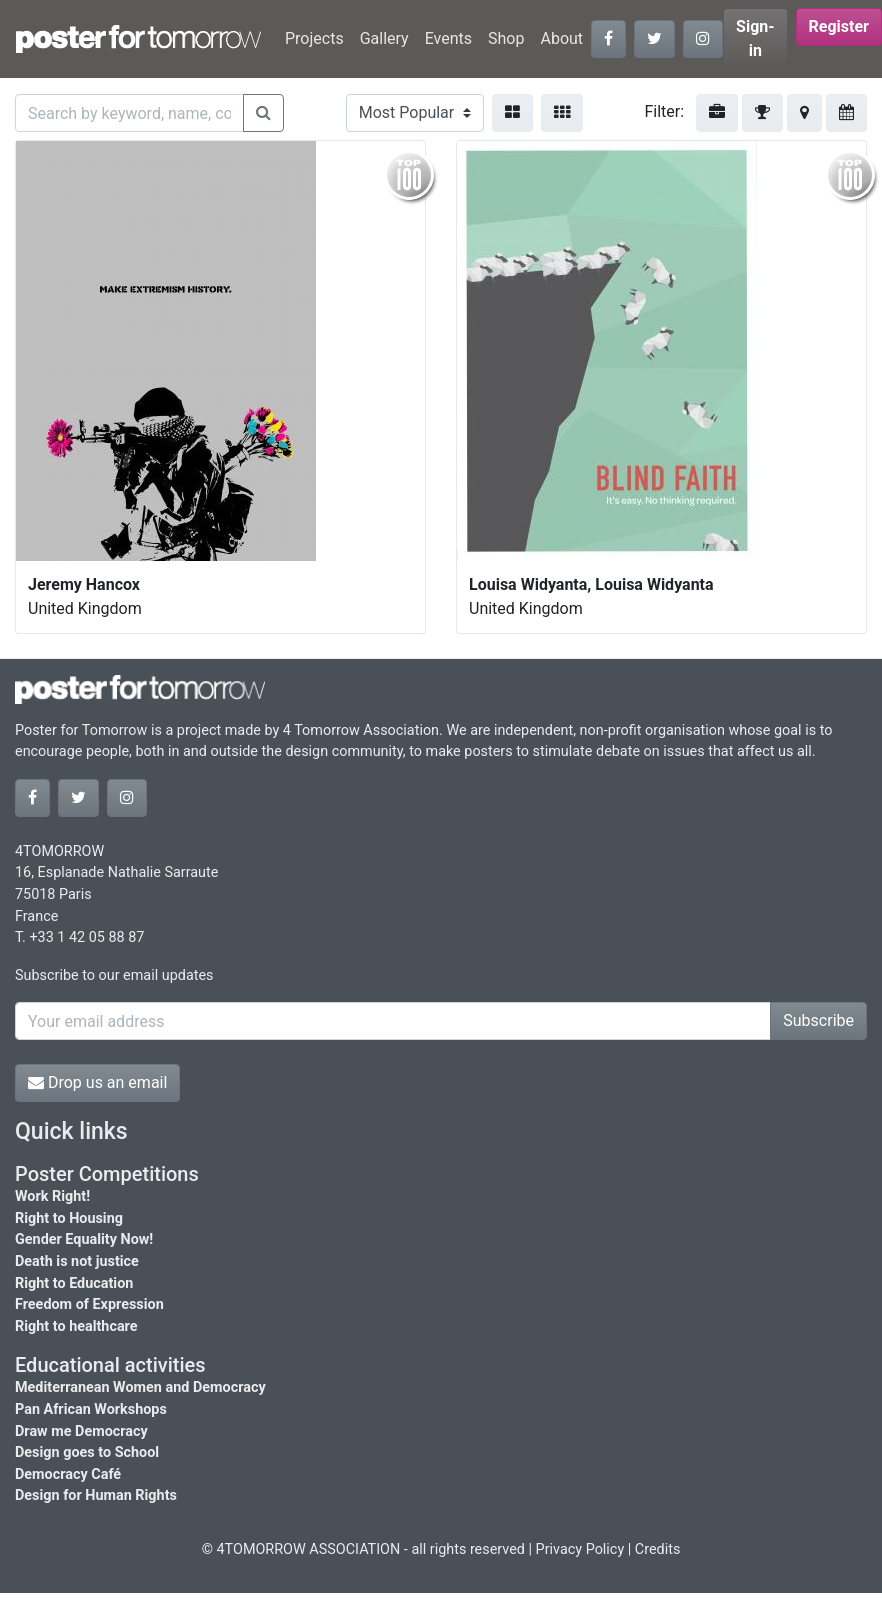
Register (839, 26)
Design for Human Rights (96, 1495)
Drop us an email (97, 1082)
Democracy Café (68, 1474)
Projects (314, 38)
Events (448, 38)
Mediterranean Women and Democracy (140, 1387)
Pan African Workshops (91, 1409)
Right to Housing (69, 1218)
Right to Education (74, 1283)
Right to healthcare (76, 1326)
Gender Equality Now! (84, 1239)
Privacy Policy (580, 1549)
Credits (658, 1549)
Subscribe (818, 1020)
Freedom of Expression (89, 1304)
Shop (506, 38)
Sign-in (755, 38)
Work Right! (52, 1196)
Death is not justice (77, 1261)
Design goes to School (87, 1452)
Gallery (384, 38)
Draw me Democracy (81, 1431)
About (561, 38)
